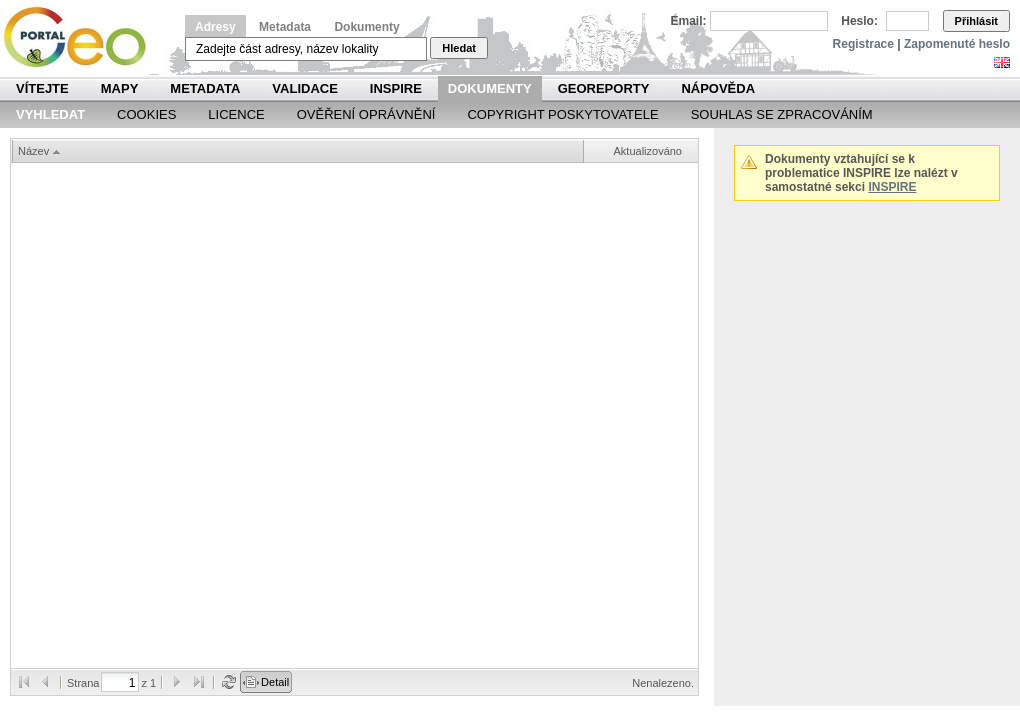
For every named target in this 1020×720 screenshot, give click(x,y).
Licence (236, 114)
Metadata (285, 27)
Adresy (215, 27)
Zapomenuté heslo (957, 44)
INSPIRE (396, 88)
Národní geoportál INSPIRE (82, 37)
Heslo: (859, 21)
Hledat (459, 48)
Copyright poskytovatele (562, 114)
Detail (275, 682)
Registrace (863, 44)
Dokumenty (366, 27)
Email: (689, 21)
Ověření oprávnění (366, 114)
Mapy (120, 88)
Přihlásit (976, 21)
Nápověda (718, 88)
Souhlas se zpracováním (782, 114)
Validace (304, 88)
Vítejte (42, 88)
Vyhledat (50, 114)
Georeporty (604, 88)
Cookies (146, 114)
